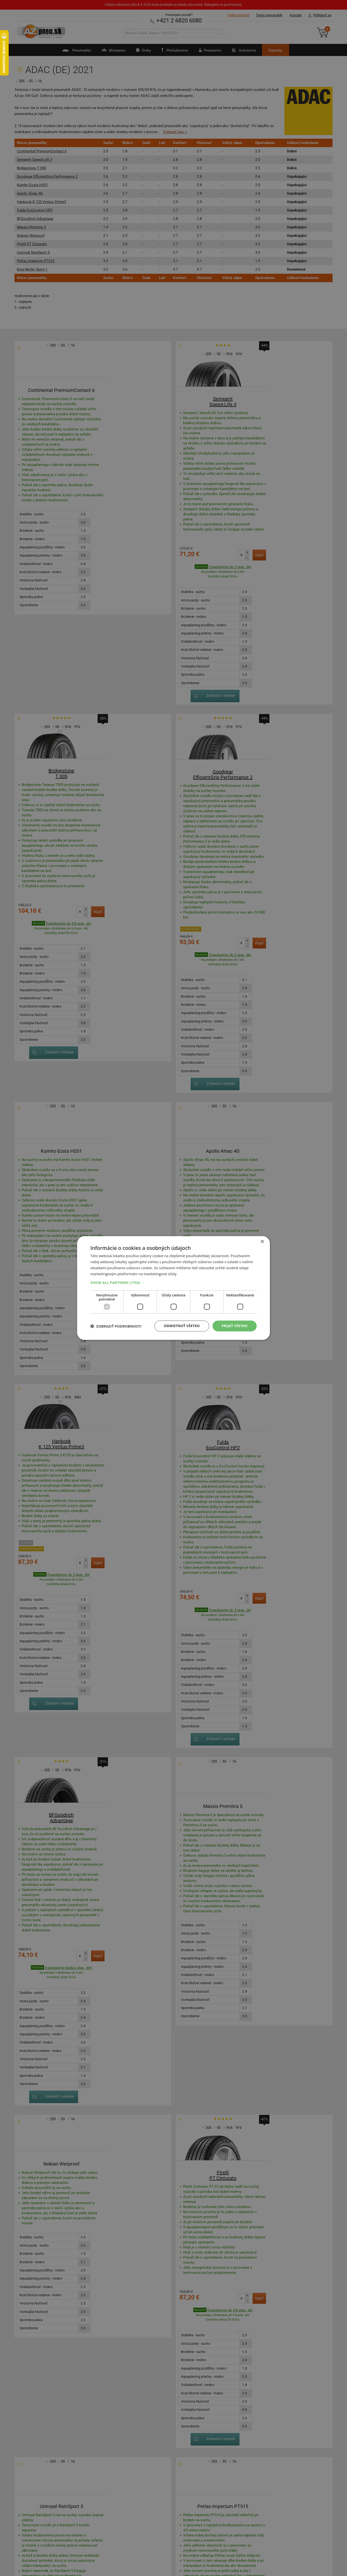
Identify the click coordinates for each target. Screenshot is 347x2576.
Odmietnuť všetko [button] (182, 1325)
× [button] (262, 1242)
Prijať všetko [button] (234, 1325)
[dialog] (173, 1288)
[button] (173, 1282)
